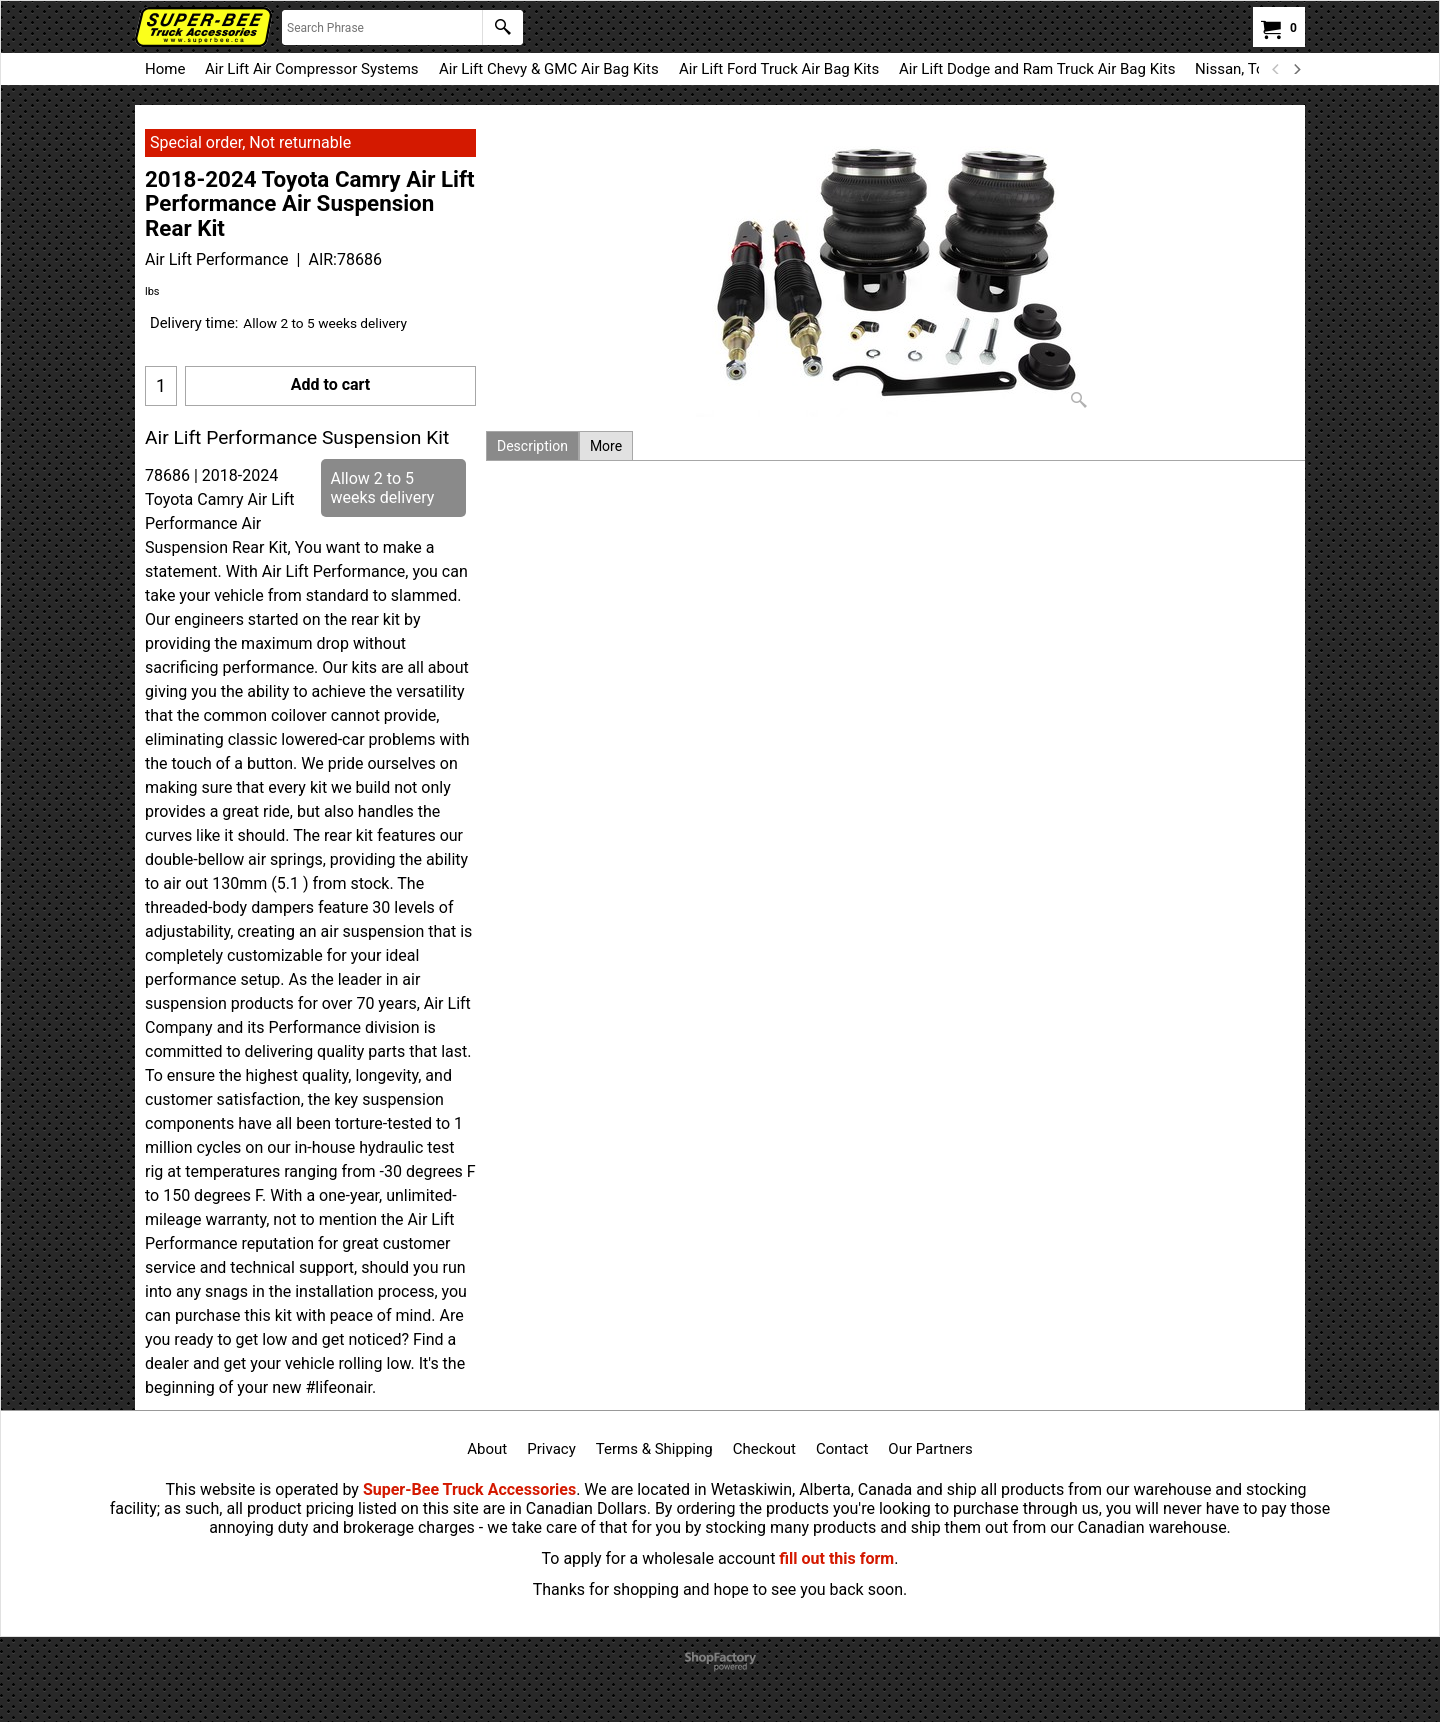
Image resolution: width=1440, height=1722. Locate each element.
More (606, 446)
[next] (1296, 69)
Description (532, 446)
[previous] (1276, 69)
